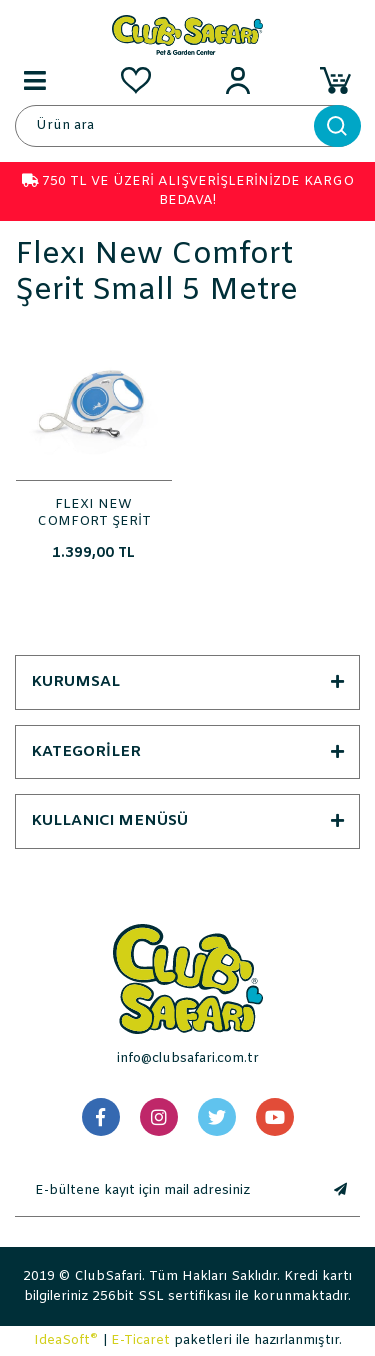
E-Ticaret (140, 1340)
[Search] (187, 126)
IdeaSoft (66, 1340)
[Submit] (340, 1191)
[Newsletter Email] (167, 1191)
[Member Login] (238, 80)
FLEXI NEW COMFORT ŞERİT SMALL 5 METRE (94, 512)
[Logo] (187, 34)
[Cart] (340, 80)
